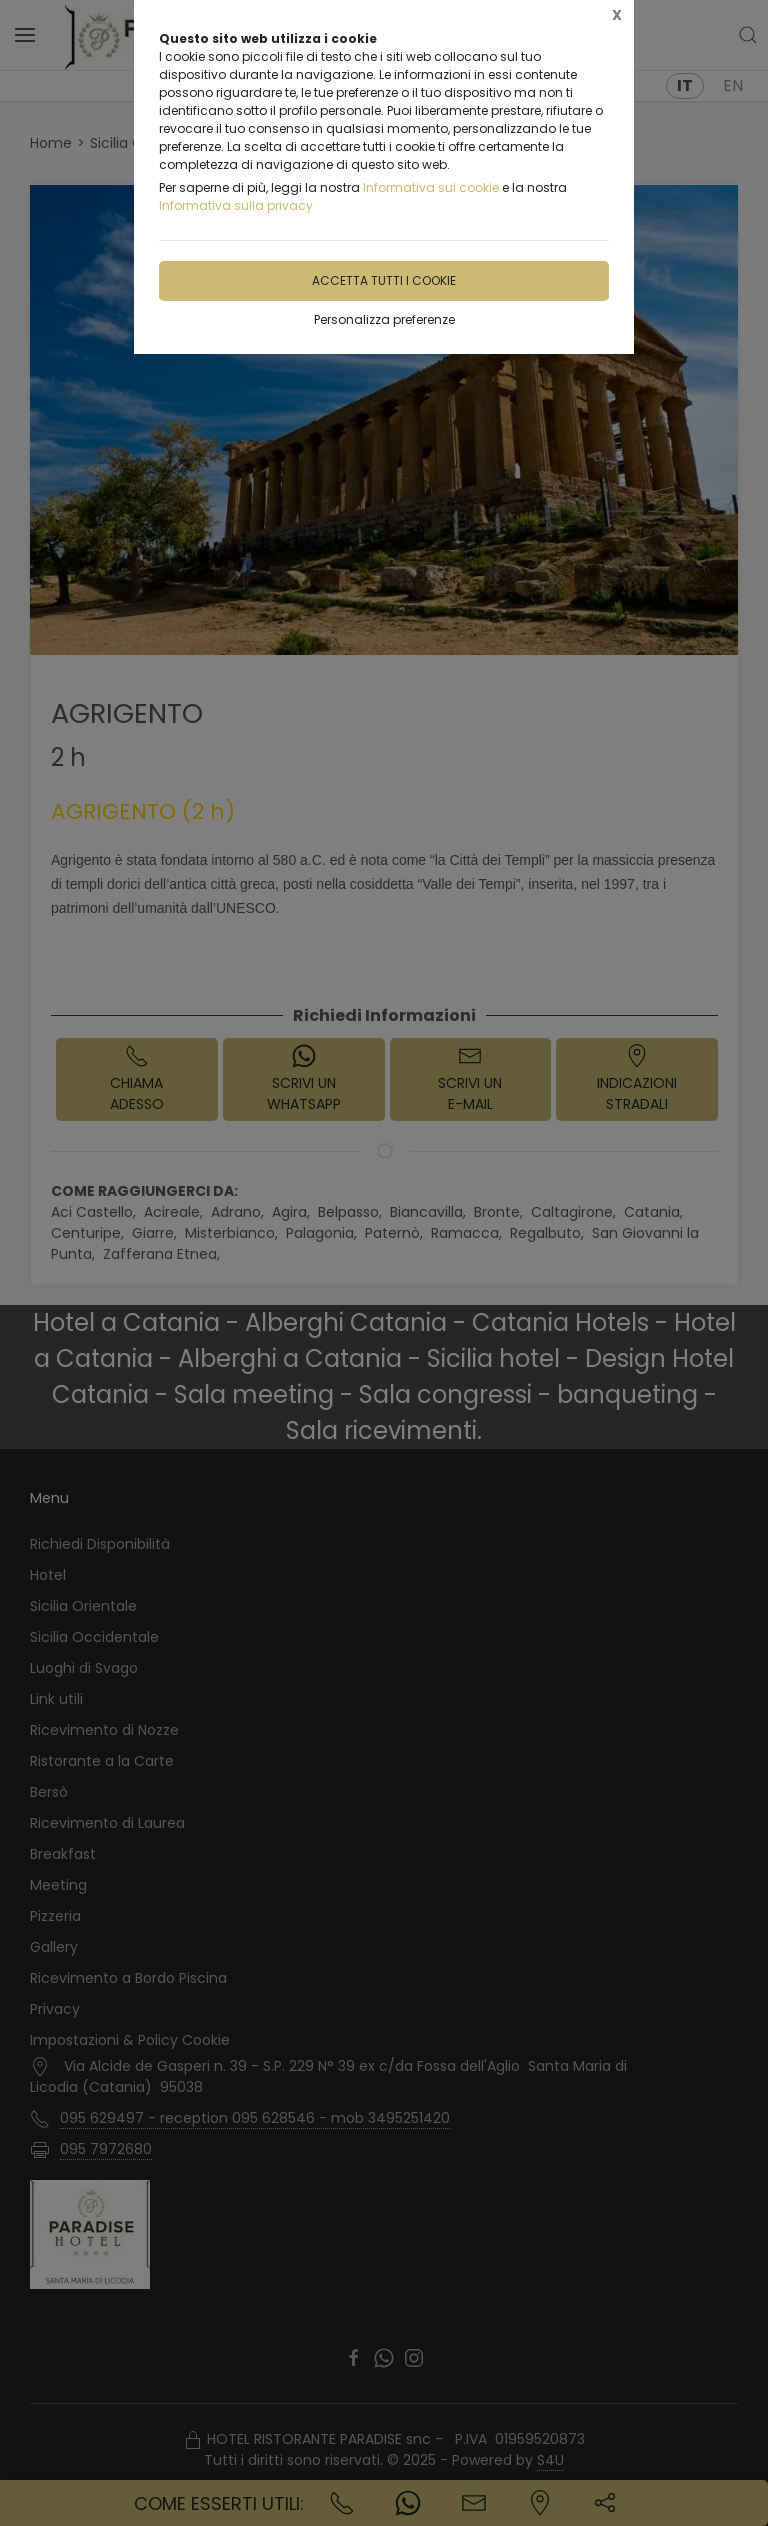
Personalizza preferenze (384, 319)
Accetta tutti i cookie (384, 280)
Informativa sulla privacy (236, 205)
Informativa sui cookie (431, 187)
